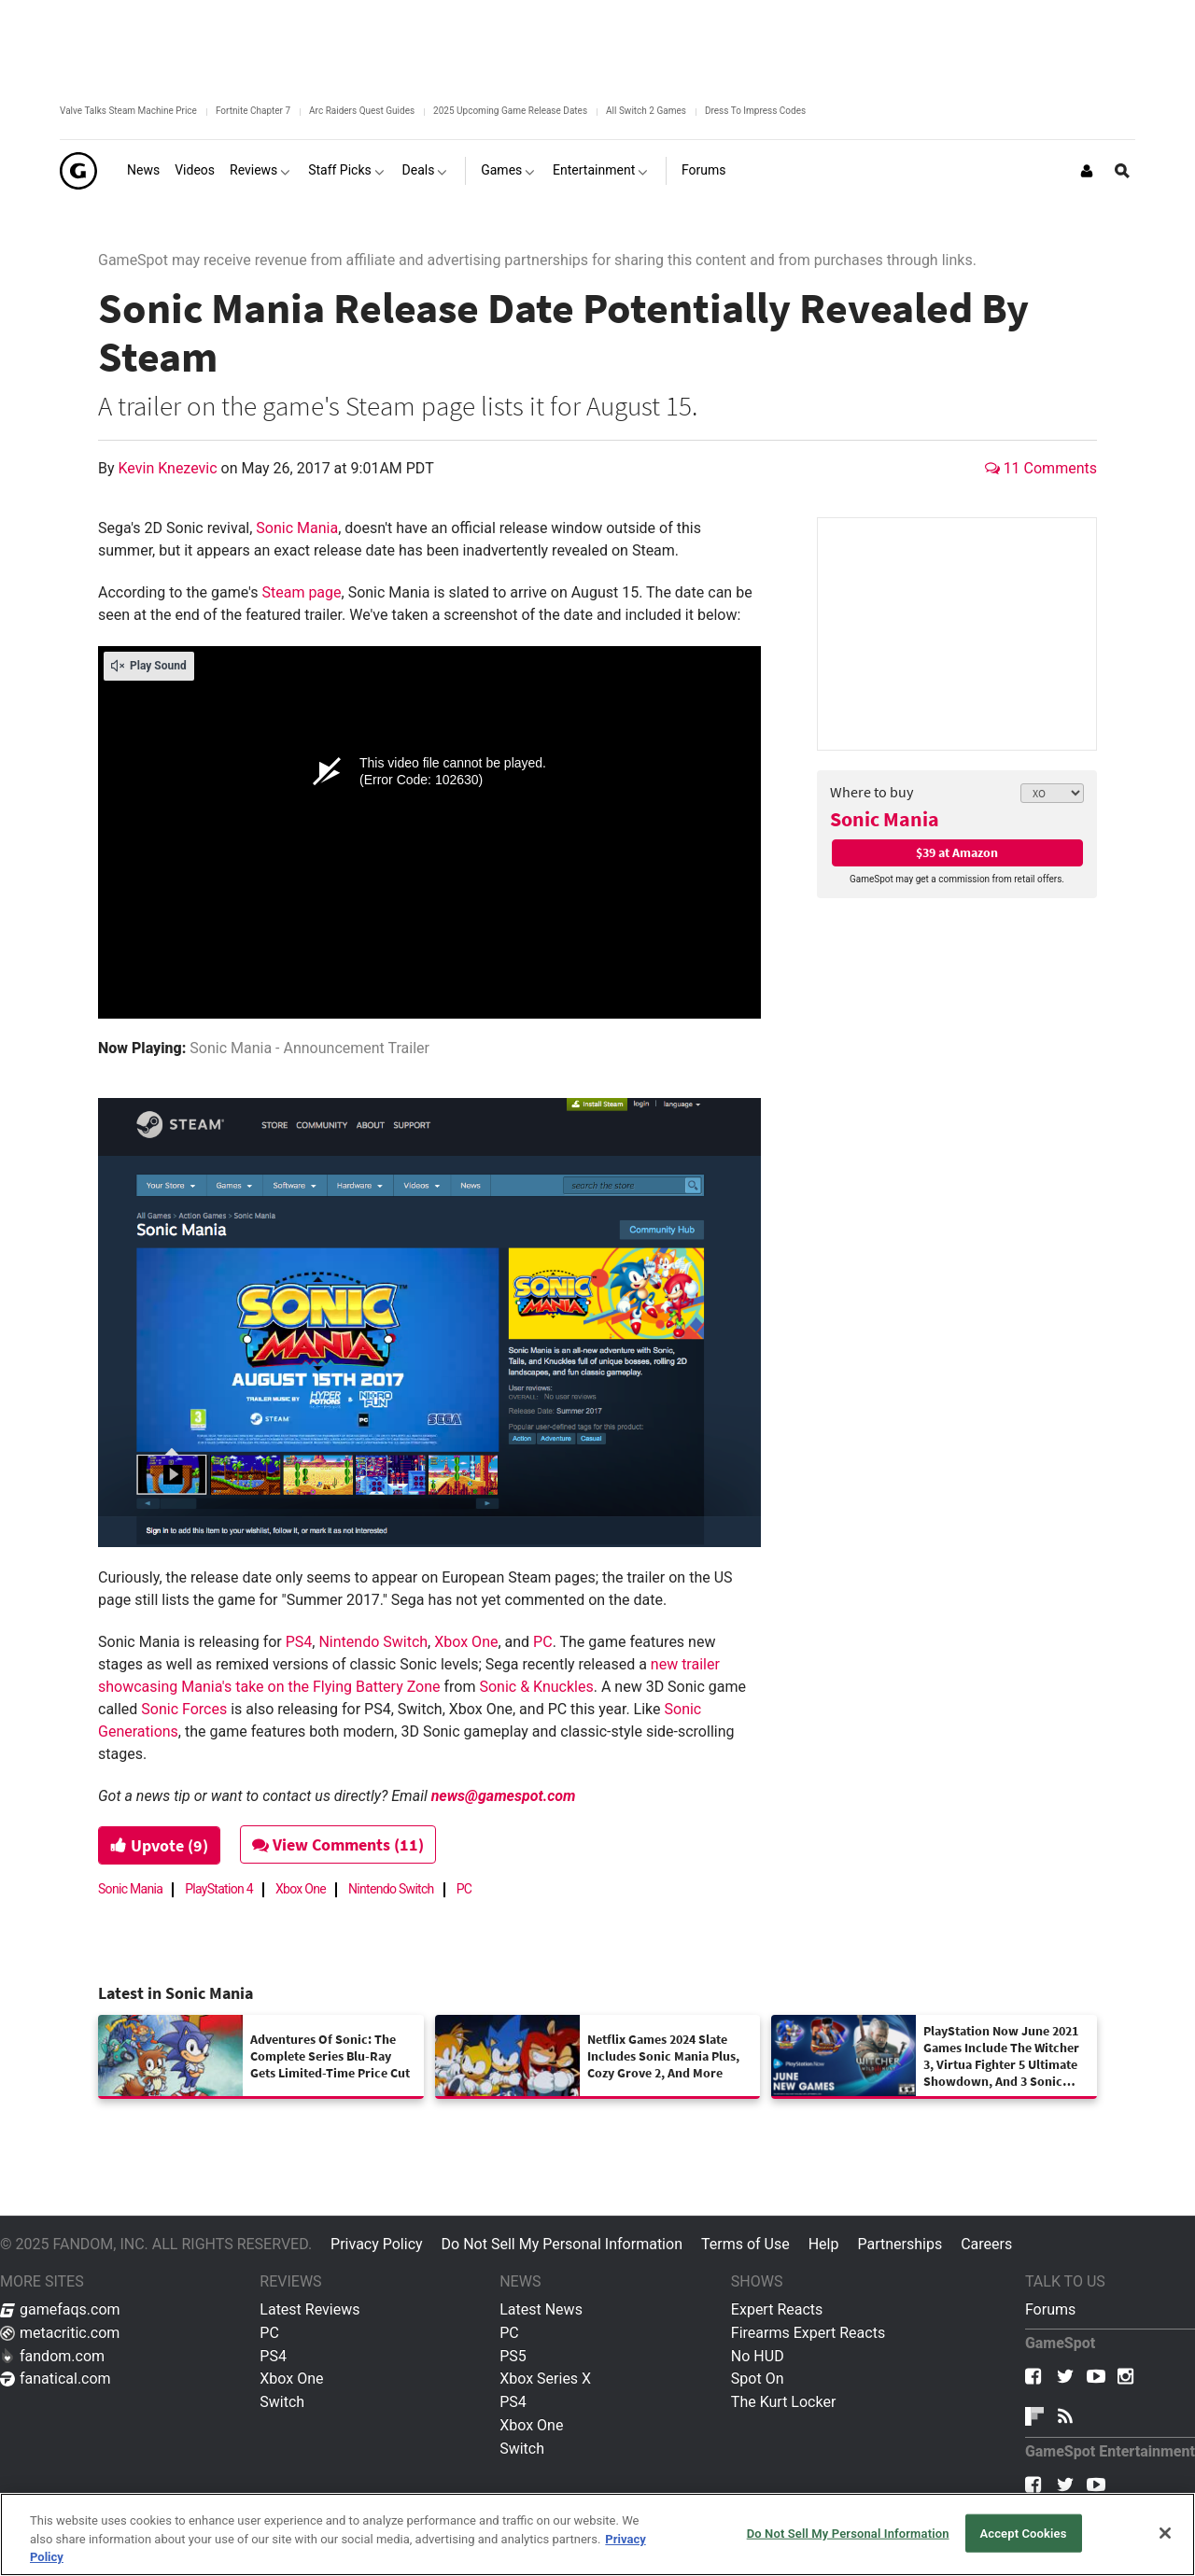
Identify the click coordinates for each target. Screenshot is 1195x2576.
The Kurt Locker (783, 2402)
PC (543, 1642)
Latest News (541, 2309)
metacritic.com (60, 2333)
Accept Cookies (1022, 2533)
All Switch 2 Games (646, 111)
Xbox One (466, 1642)
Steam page (301, 592)
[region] (597, 2534)
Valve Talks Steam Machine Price (128, 111)
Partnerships (899, 2244)
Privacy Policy (376, 2244)
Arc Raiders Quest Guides (362, 111)
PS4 (299, 1642)
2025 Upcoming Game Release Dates (510, 111)
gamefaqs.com (60, 2309)
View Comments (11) (338, 1844)
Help (823, 2244)
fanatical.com (55, 2378)
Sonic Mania (884, 819)
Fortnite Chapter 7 (253, 111)
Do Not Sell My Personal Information (562, 2244)
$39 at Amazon (957, 852)
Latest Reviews (309, 2309)
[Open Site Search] (1122, 171)
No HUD (757, 2356)
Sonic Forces (184, 1709)
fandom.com (52, 2356)
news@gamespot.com (503, 1796)
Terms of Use (745, 2244)
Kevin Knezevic (170, 468)
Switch (282, 2402)
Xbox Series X (545, 2378)
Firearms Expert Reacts (808, 2333)
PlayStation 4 (219, 1888)
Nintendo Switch (373, 1642)
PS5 (513, 2356)
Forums (1050, 2309)
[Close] (1165, 2533)
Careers (986, 2244)
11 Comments (1041, 468)
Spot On (757, 2378)
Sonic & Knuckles (536, 1687)
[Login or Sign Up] (1086, 171)
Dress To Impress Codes (755, 111)
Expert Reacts (776, 2309)
